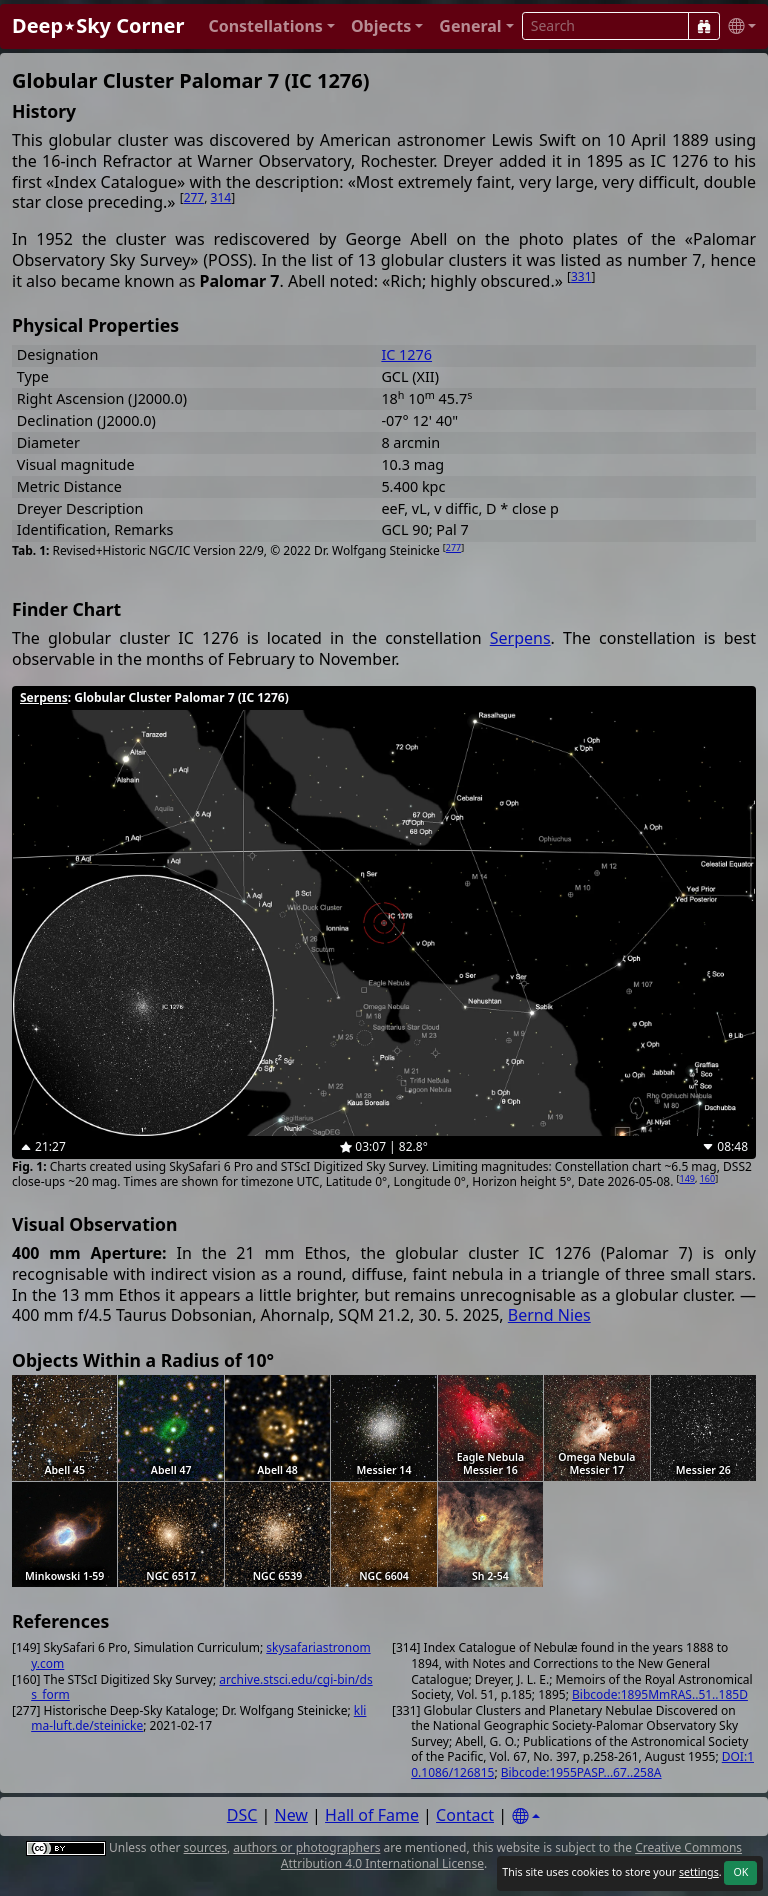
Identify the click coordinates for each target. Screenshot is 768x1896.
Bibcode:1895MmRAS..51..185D (660, 1694)
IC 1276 (406, 354)
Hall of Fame (372, 1815)
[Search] (704, 26)
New (291, 1815)
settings (699, 1872)
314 (221, 197)
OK (740, 1872)
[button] (271, 26)
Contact (465, 1815)
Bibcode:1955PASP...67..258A (581, 1772)
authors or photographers (306, 1847)
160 (707, 1178)
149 (687, 1178)
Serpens (520, 638)
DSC (242, 1815)
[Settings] (526, 1816)
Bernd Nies (549, 1315)
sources (205, 1847)
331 (581, 276)
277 (194, 197)
